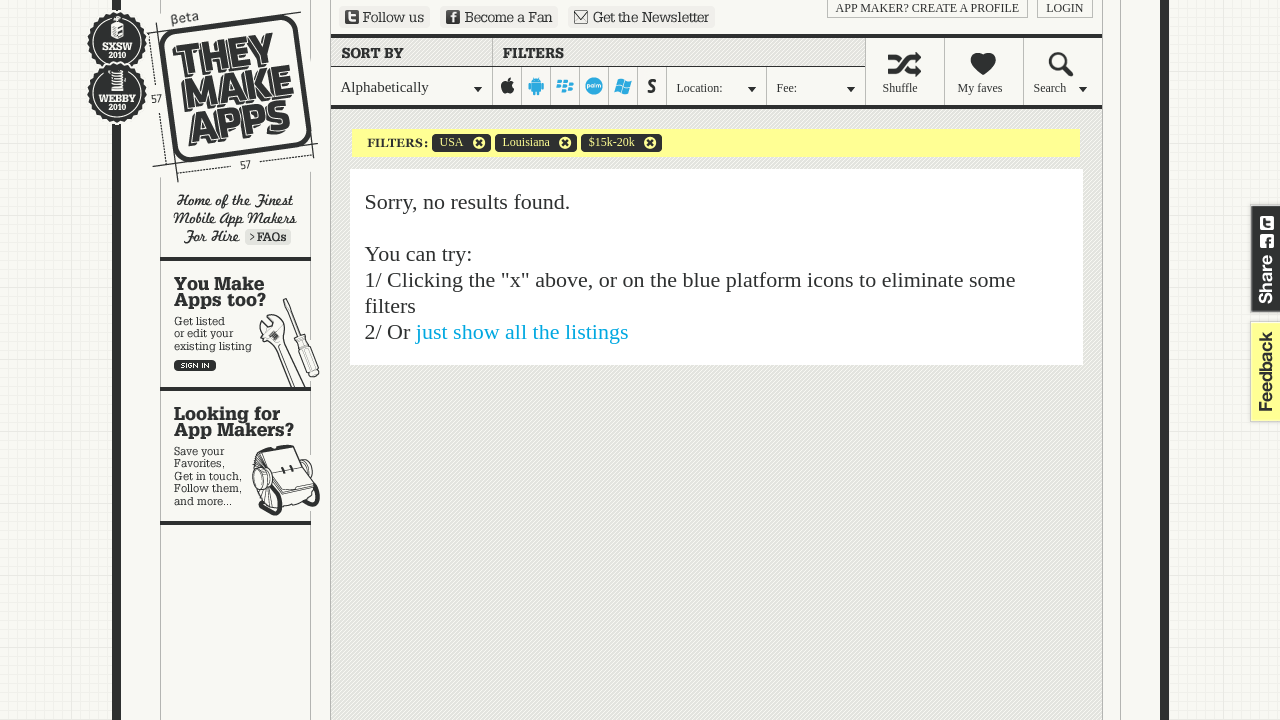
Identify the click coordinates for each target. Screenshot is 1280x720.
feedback (1263, 371)
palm (594, 86)
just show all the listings (522, 331)
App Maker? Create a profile (928, 8)
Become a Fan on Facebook (499, 17)
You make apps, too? (245, 324)
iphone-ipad (507, 86)
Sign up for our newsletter (641, 17)
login (1064, 8)
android (536, 86)
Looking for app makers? (245, 456)
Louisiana (522, 143)
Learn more (268, 237)
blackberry (565, 86)
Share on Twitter (1267, 223)
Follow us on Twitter (384, 17)
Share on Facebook (1267, 241)
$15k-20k (608, 143)
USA (448, 143)
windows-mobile (623, 86)
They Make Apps (219, 96)
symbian (652, 86)
